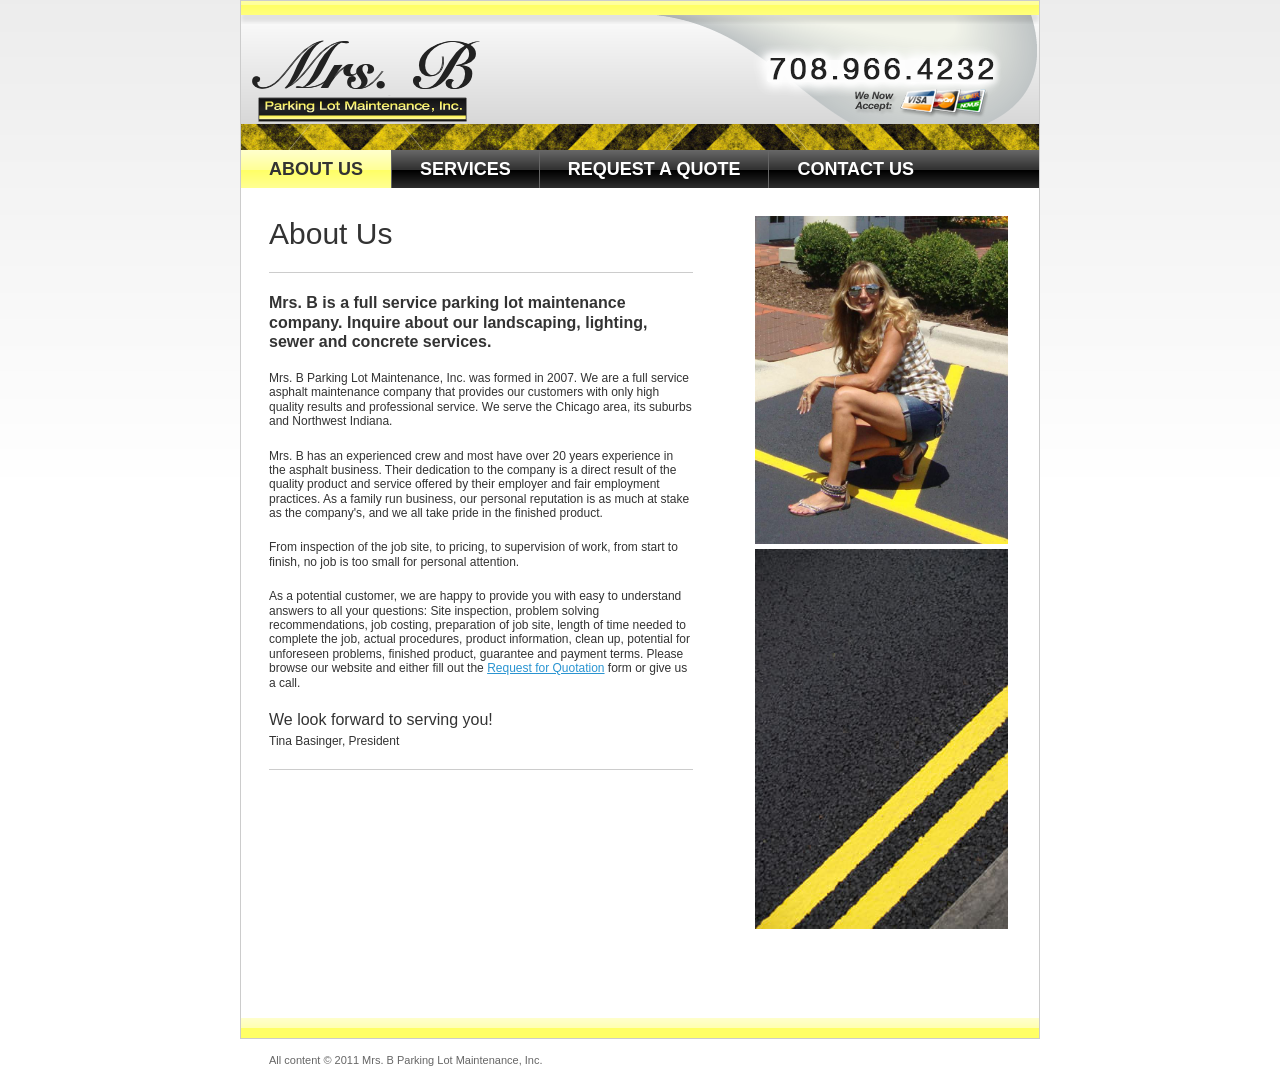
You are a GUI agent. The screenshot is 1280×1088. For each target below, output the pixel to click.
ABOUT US (316, 169)
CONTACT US (855, 169)
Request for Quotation (545, 668)
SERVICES (465, 169)
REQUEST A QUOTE (654, 169)
